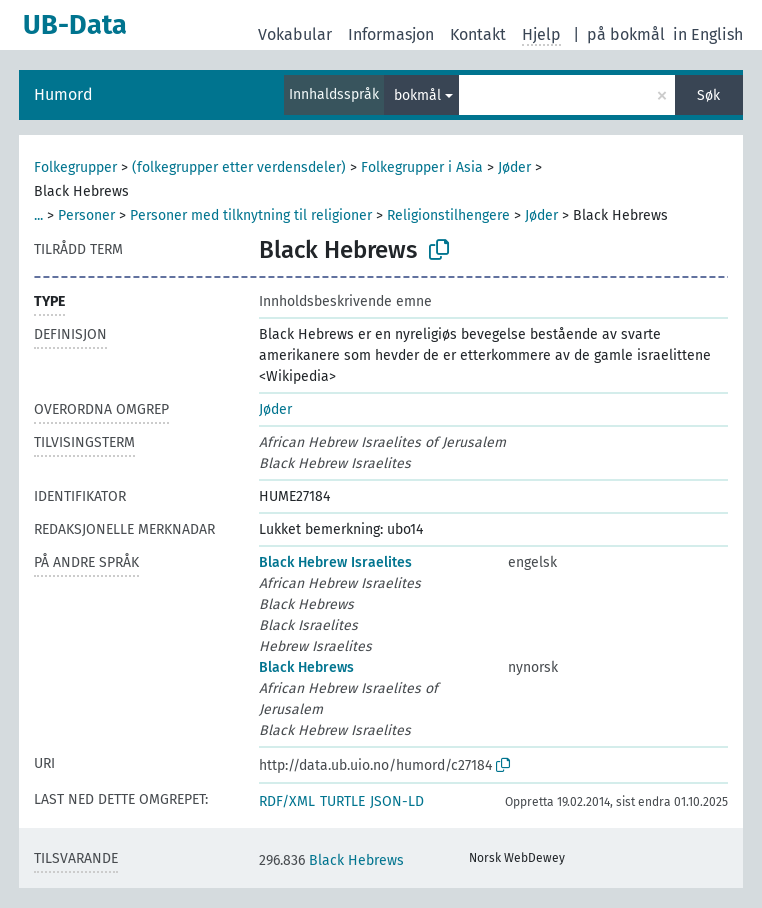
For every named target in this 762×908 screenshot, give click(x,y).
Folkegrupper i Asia (422, 167)
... (38, 215)
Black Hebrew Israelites (335, 562)
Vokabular (295, 34)
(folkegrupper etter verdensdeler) (239, 167)
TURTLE (342, 801)
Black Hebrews (306, 667)
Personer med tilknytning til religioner (251, 215)
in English (708, 34)
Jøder (514, 167)
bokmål (417, 95)
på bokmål (626, 34)
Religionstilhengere (448, 215)
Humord (63, 94)
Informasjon (391, 34)
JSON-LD (397, 801)
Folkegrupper (75, 167)
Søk (708, 95)
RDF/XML (287, 801)
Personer (86, 215)
